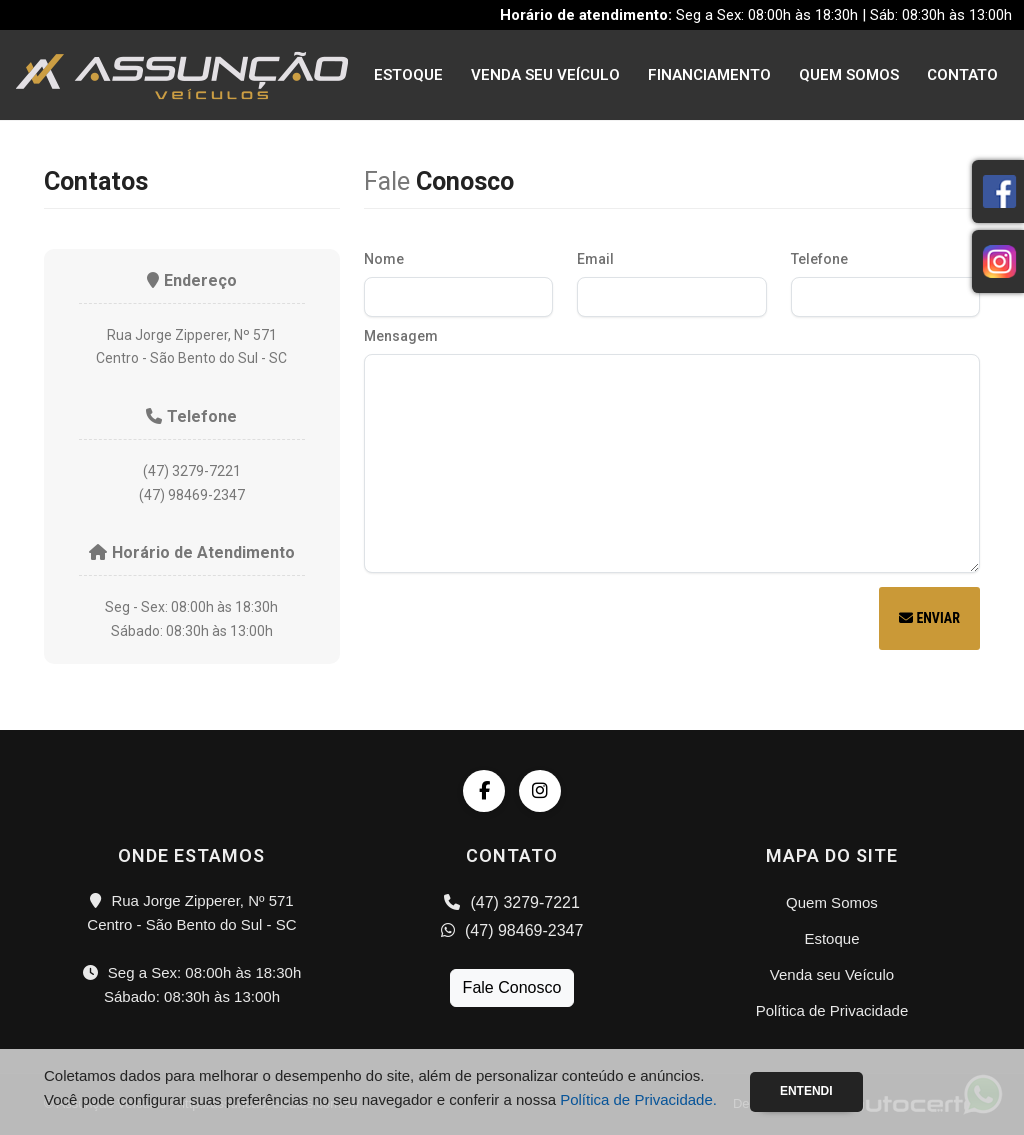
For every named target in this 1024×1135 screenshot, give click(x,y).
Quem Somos (849, 75)
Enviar (929, 618)
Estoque (408, 75)
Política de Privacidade (832, 1010)
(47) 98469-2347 (512, 930)
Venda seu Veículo (545, 75)
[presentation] (516, 621)
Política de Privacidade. (638, 1099)
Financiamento (709, 75)
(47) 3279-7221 (512, 902)
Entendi (806, 1091)
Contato (962, 75)
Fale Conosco (512, 987)
